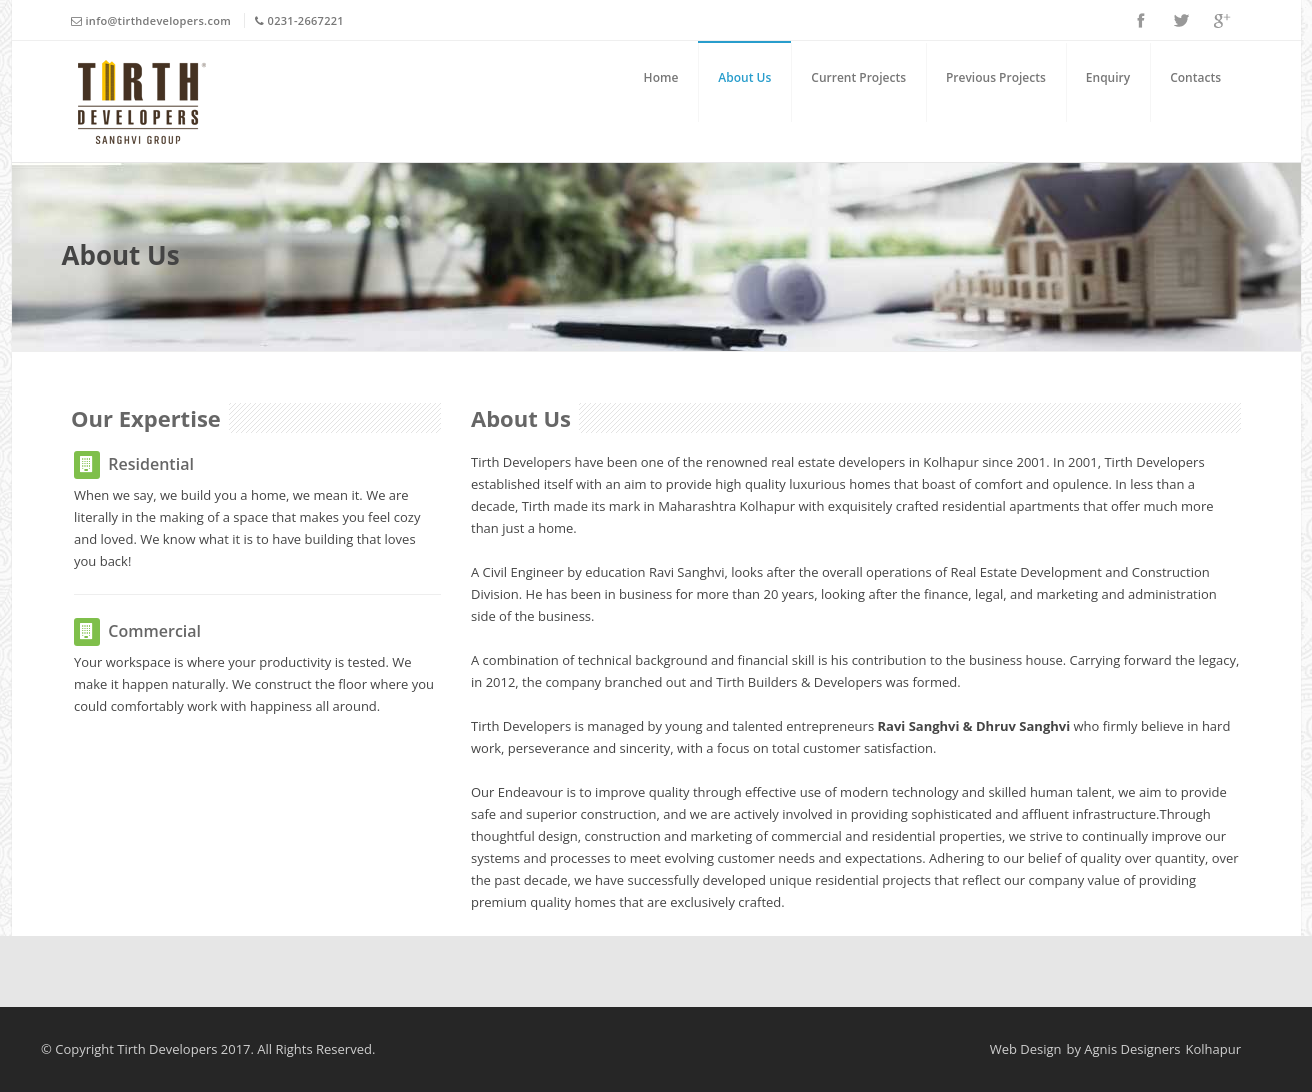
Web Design (1026, 1049)
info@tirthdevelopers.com (159, 20)
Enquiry (1108, 77)
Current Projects (858, 77)
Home (661, 77)
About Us (744, 77)
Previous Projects (996, 77)
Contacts (1195, 77)
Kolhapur (1214, 1049)
